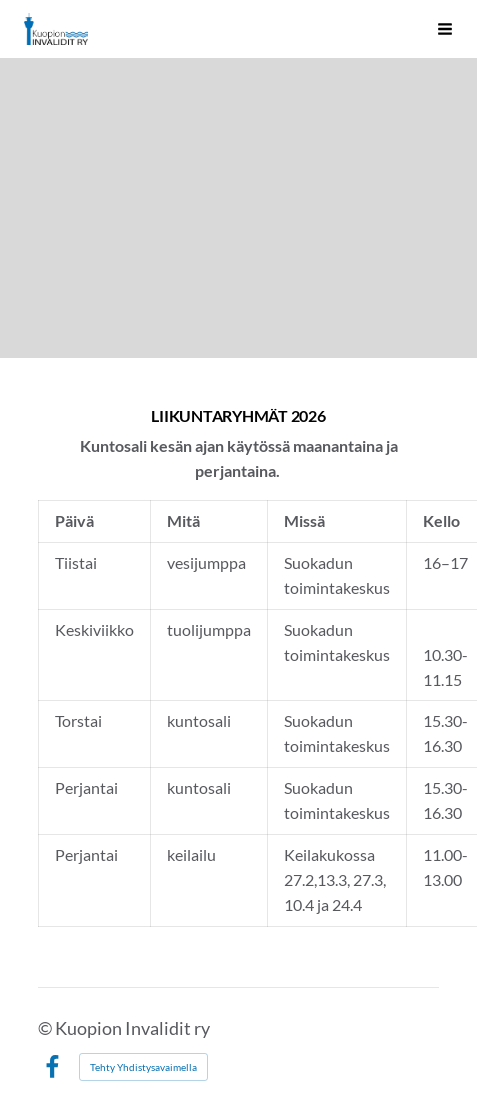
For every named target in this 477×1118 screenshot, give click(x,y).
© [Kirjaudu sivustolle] (46, 1028)
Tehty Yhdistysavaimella (143, 1067)
